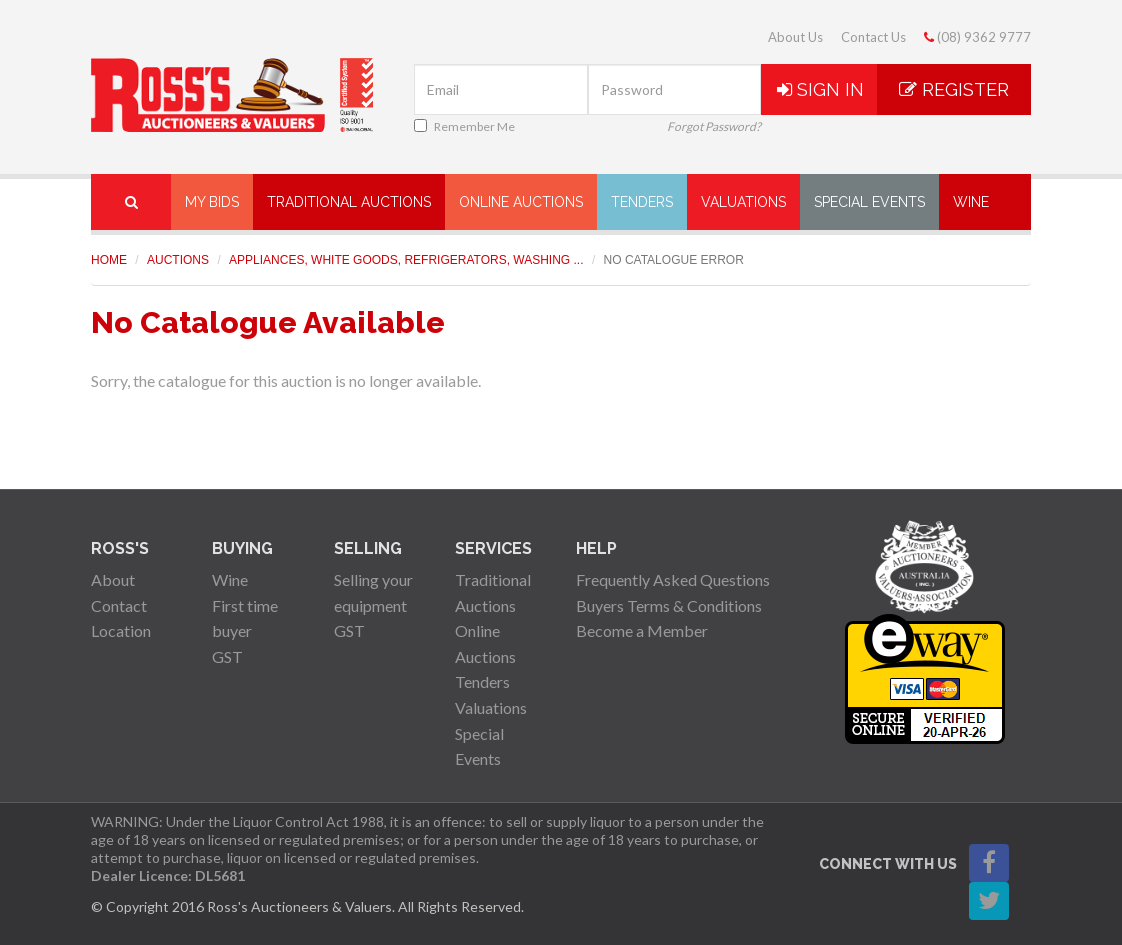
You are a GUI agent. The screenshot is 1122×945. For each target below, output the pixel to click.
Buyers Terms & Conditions (669, 605)
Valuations (743, 202)
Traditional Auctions (349, 202)
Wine (971, 202)
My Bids (212, 202)
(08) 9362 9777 (977, 37)
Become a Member (642, 630)
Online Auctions (521, 202)
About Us (795, 37)
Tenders (642, 202)
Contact (119, 605)
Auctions (178, 260)
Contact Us (873, 37)
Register (954, 89)
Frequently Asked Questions (673, 579)
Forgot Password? (714, 126)
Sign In (820, 89)
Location (121, 630)
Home (109, 260)
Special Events (869, 202)
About (113, 579)
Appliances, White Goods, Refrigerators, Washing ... (406, 260)
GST (227, 656)
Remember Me (464, 126)
